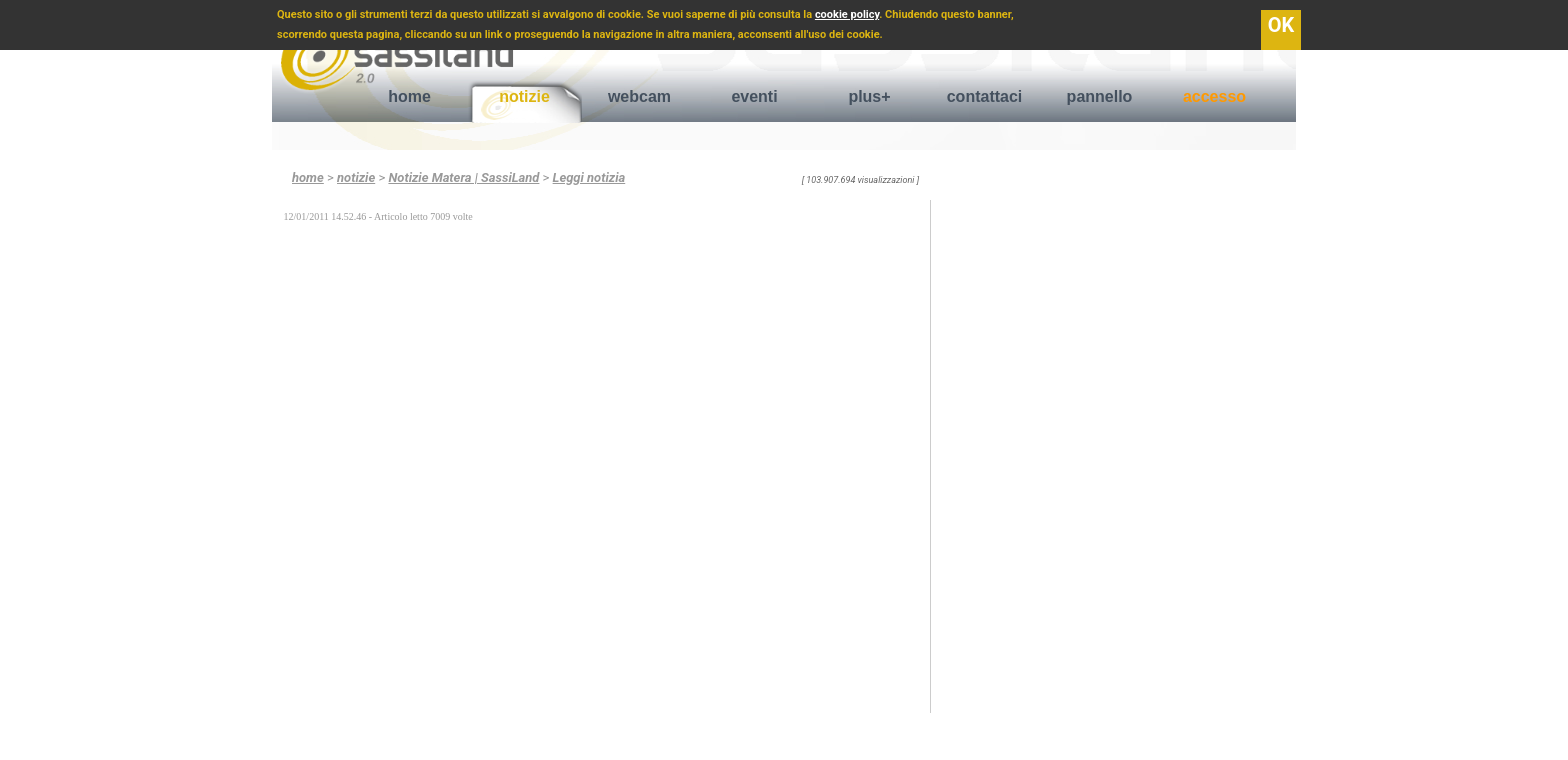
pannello (1100, 96)
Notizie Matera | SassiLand (463, 177)
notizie (524, 96)
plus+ (869, 96)
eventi (754, 96)
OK (1281, 25)
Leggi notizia (589, 177)
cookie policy (847, 14)
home (409, 96)
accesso (1214, 96)
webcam (639, 96)
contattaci (985, 96)
